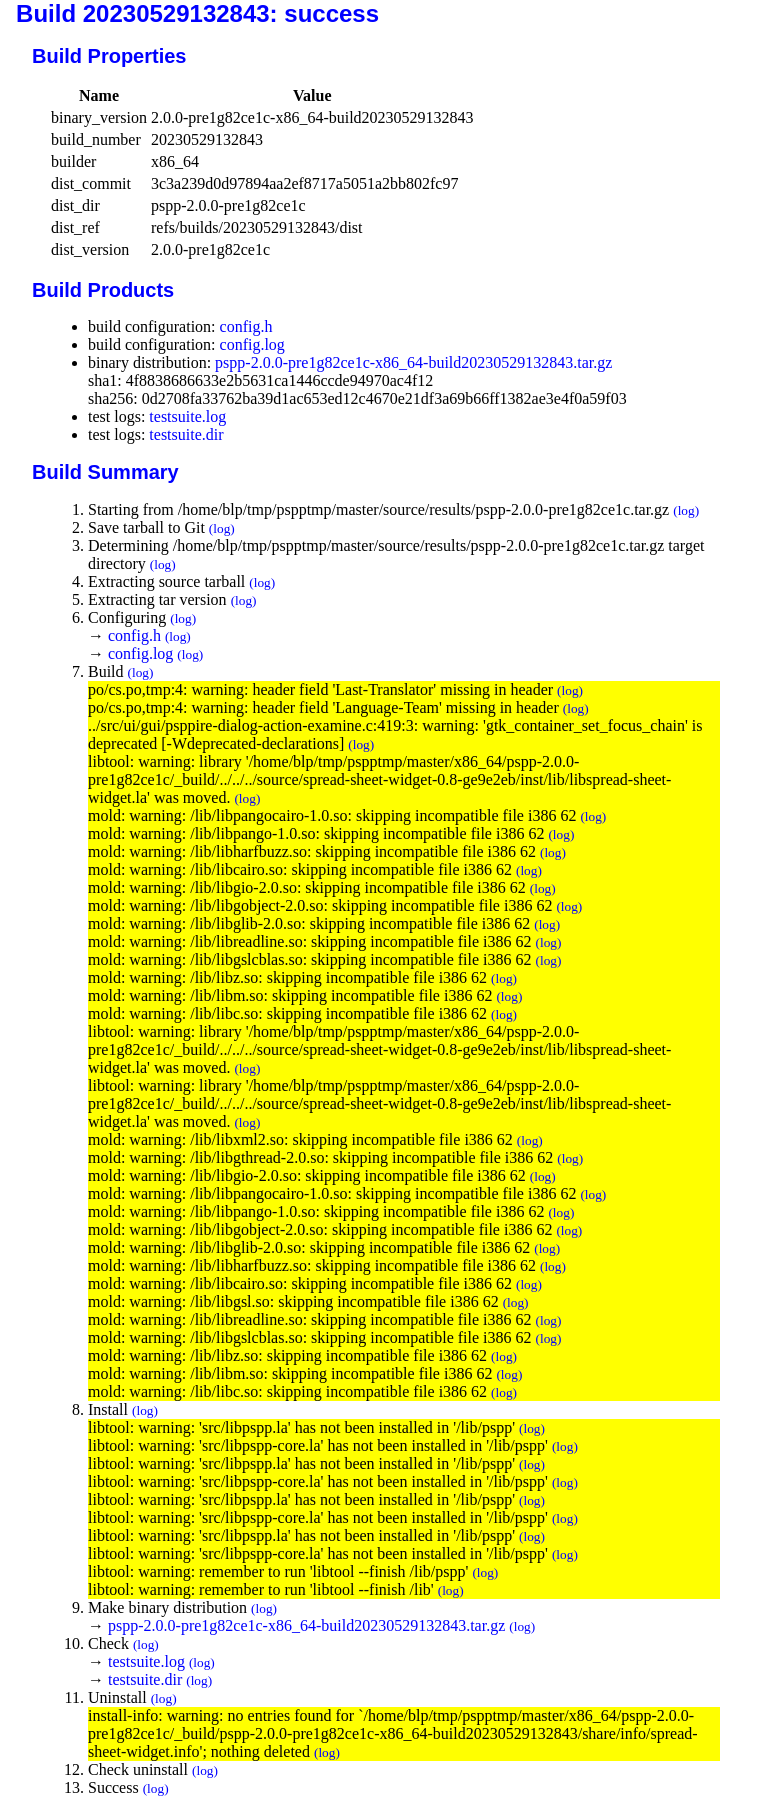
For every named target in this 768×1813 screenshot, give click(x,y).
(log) (686, 510)
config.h (246, 326)
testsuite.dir (186, 434)
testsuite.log (187, 416)
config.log (252, 344)
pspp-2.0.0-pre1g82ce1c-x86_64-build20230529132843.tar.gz (413, 362)
